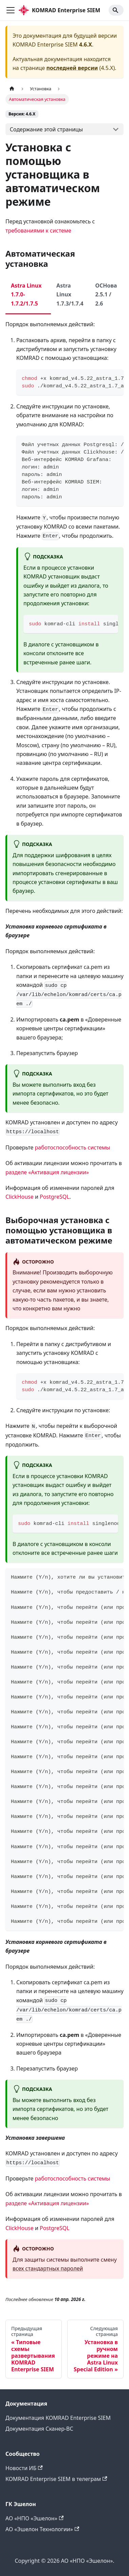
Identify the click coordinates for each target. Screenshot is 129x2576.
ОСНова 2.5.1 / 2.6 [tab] (106, 294)
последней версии (72, 68)
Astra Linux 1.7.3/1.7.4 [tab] (70, 294)
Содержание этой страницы (46, 129)
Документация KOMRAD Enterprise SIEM (58, 2418)
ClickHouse (19, 1196)
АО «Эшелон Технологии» (42, 2529)
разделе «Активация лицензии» (47, 1172)
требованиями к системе (38, 230)
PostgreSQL (55, 1196)
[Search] (116, 10)
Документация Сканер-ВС (39, 2428)
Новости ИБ (24, 2468)
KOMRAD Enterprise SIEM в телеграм (56, 2479)
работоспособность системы (72, 1147)
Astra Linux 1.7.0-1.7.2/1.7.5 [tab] (26, 294)
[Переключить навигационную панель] (10, 10)
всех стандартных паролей (48, 2268)
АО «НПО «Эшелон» (34, 2518)
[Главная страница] (11, 89)
